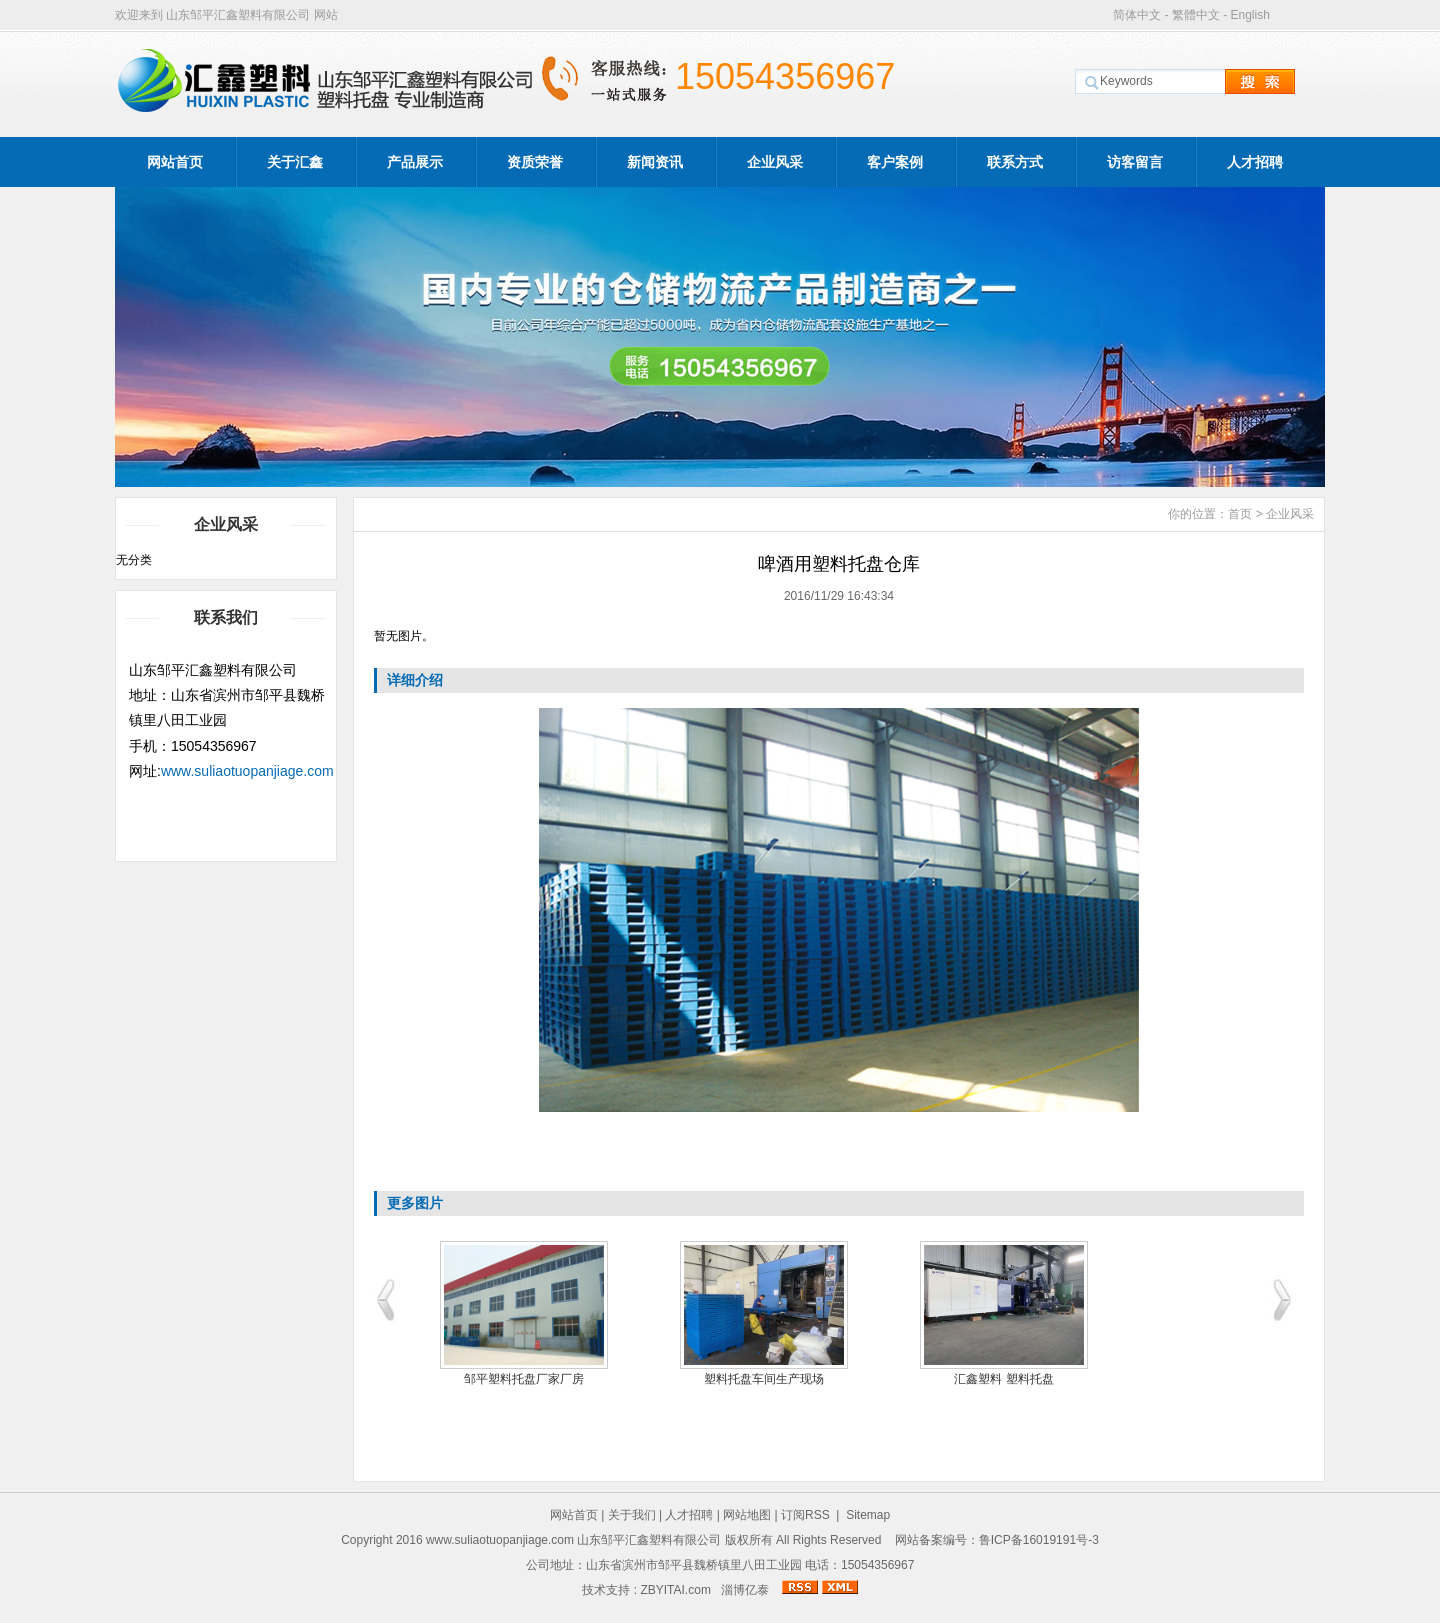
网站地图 (747, 1515)
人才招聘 (1255, 162)
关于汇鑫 (295, 162)
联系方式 (1015, 162)
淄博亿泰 (745, 1590)
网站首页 (175, 162)
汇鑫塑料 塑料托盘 (1029, 1379)
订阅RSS (805, 1515)
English (1249, 15)
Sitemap (868, 1515)
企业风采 (775, 162)
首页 (1240, 514)
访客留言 (1135, 162)
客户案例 (895, 162)
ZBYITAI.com (675, 1590)
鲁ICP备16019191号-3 (1039, 1540)
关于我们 (632, 1515)
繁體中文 (1196, 15)
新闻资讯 (655, 162)
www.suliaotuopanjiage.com (247, 771)
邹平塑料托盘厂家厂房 (550, 1379)
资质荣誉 (535, 162)
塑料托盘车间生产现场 (790, 1379)
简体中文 (1137, 15)
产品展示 (415, 162)
